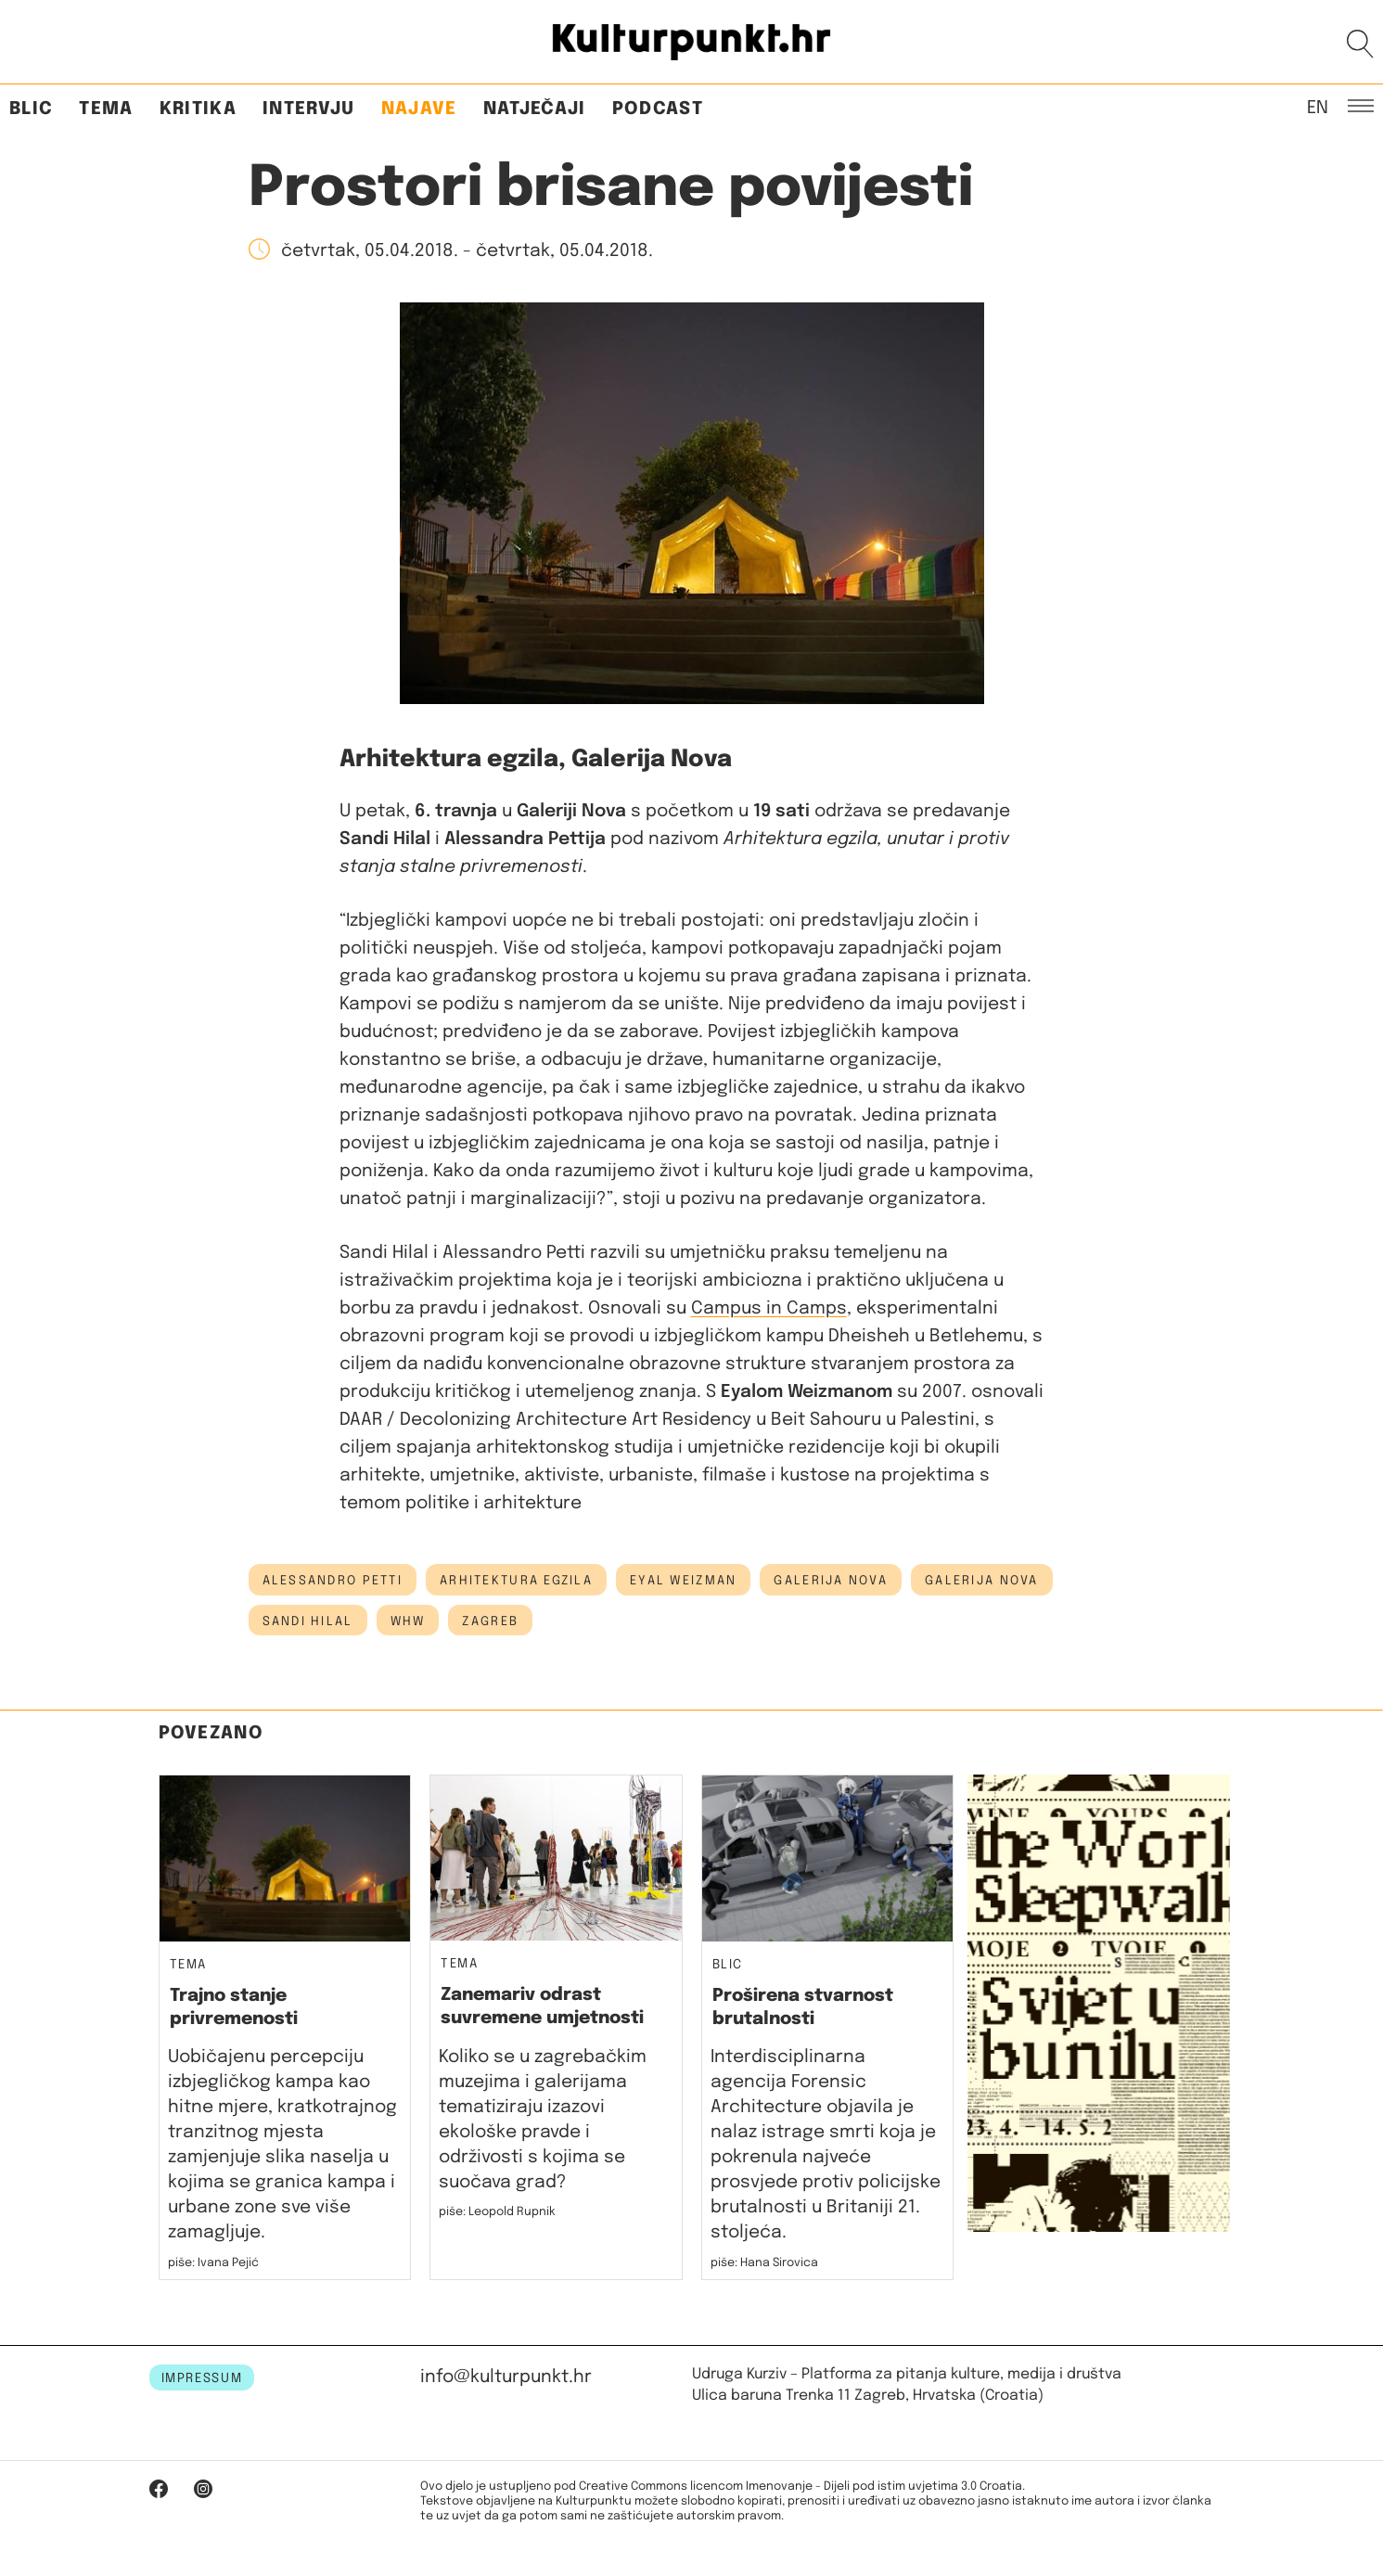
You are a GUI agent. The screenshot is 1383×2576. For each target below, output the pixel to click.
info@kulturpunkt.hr (506, 2377)
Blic (31, 109)
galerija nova (831, 1580)
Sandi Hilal (308, 1621)
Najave (419, 109)
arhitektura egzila (516, 1580)
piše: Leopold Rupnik (497, 2212)
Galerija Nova (982, 1580)
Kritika (198, 109)
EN (1317, 106)
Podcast (657, 109)
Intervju (309, 109)
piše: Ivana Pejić (213, 2263)
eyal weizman (683, 1580)
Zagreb (490, 1621)
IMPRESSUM (202, 2378)
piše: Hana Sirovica (764, 2263)
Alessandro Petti (333, 1580)
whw (408, 1621)
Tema (106, 109)
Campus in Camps (769, 1308)
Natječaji (534, 109)
